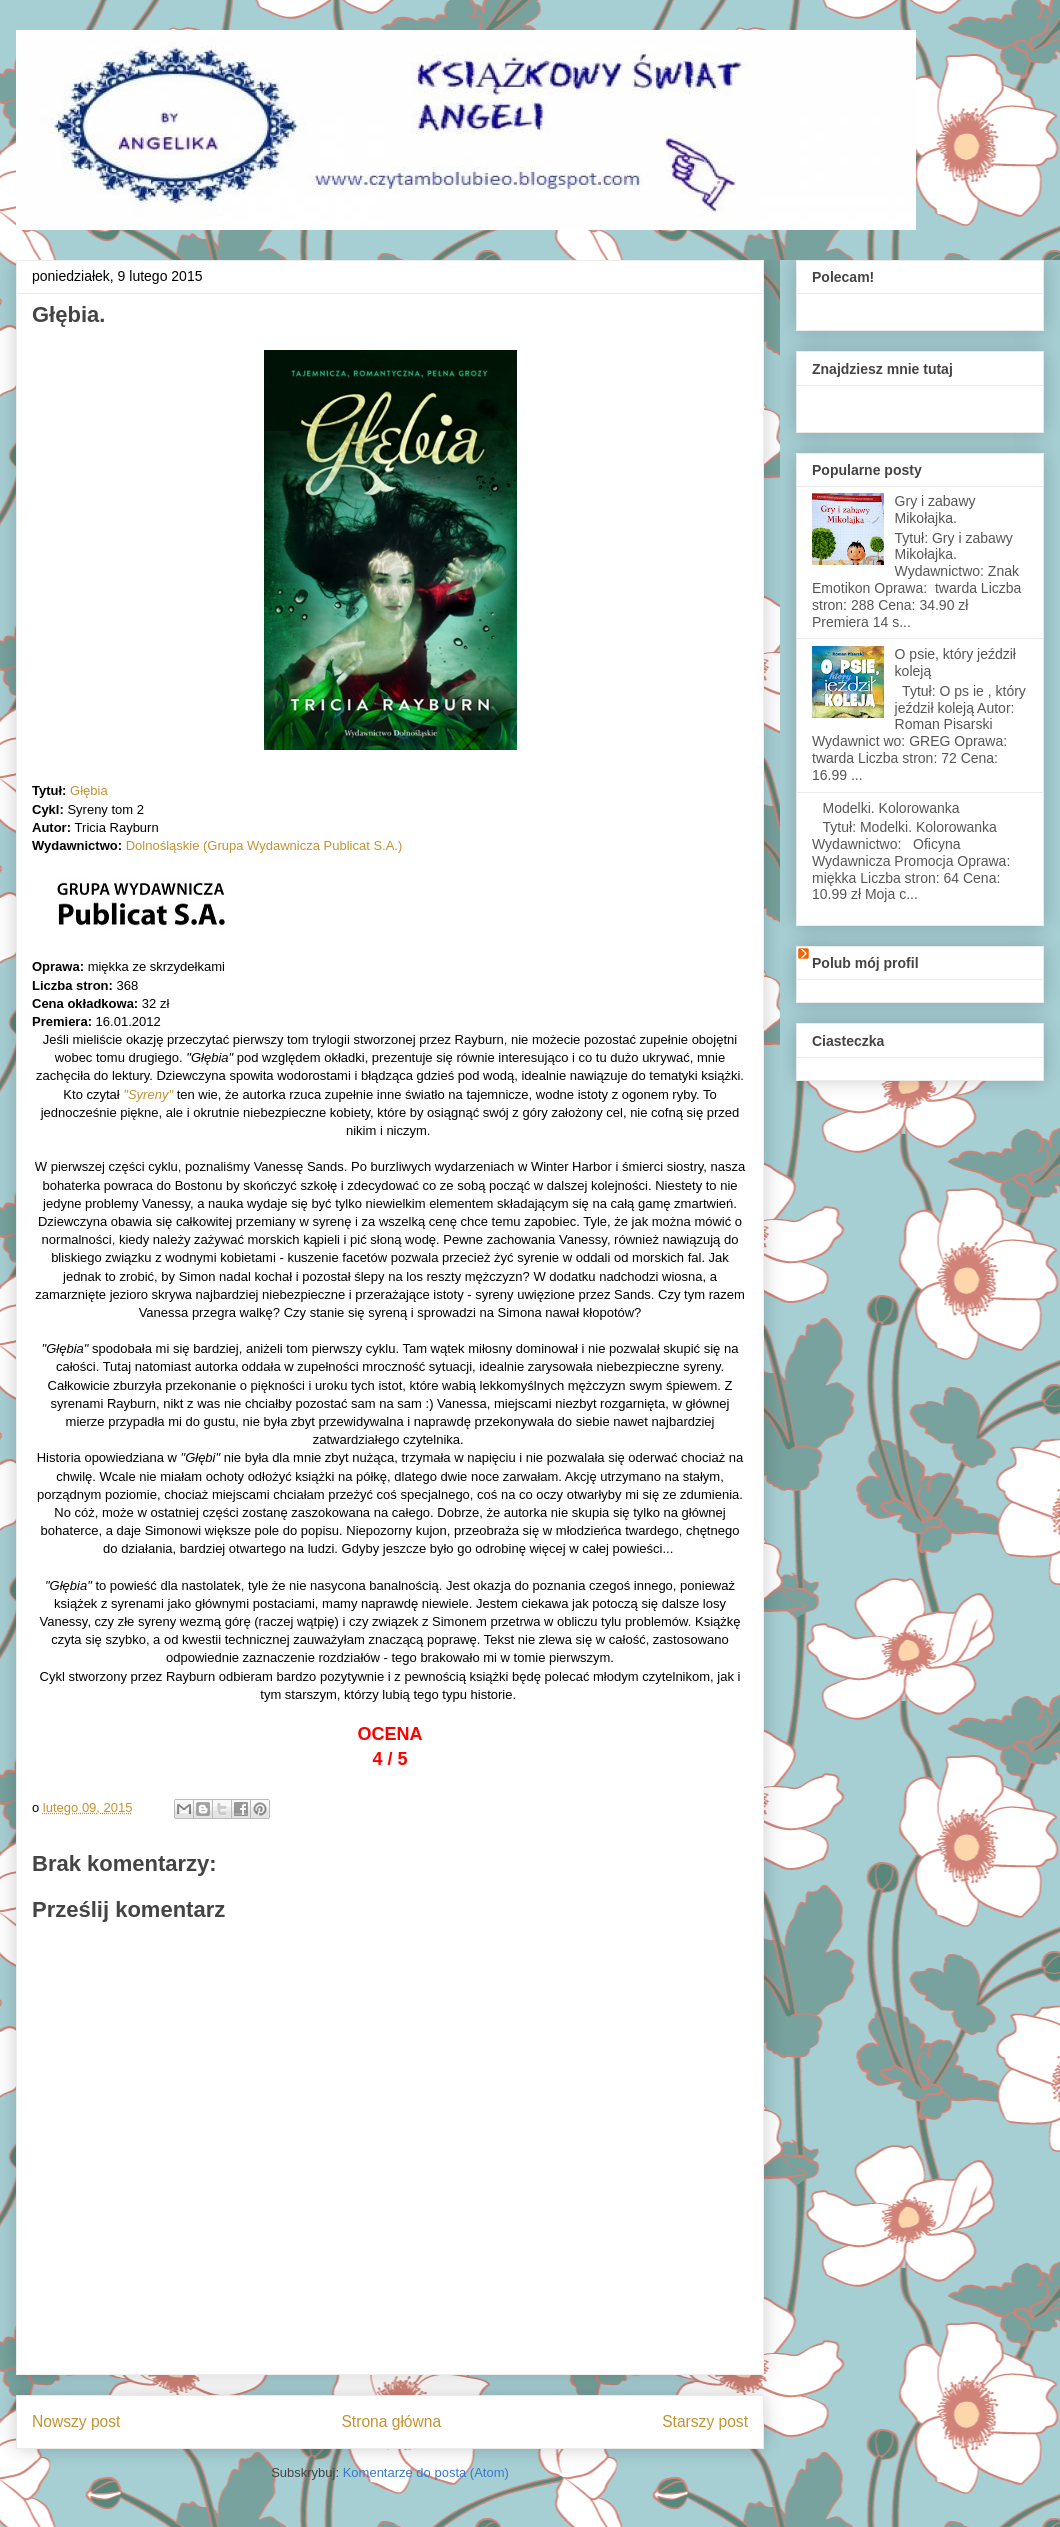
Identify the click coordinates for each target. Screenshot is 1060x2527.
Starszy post (705, 2421)
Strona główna (391, 2421)
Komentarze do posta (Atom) (426, 2472)
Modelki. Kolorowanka (891, 808)
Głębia (89, 790)
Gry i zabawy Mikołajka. (935, 509)
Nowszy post (76, 2421)
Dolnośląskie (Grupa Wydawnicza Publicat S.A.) (264, 845)
